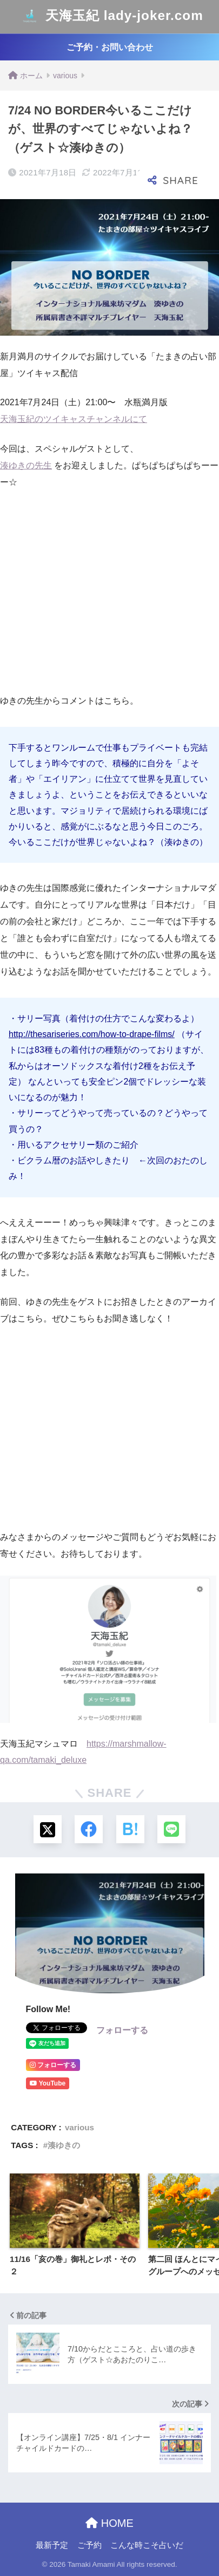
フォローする (122, 2030)
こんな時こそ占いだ (146, 2545)
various (79, 2127)
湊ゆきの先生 (26, 465)
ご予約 (89, 2545)
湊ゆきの (64, 2145)
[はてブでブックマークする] (130, 1829)
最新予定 (52, 2545)
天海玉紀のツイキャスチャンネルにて (73, 419)
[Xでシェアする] (48, 1829)
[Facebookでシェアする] (89, 1829)
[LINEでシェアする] (171, 1829)
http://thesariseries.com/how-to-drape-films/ (92, 1034)
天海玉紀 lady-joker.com (110, 16)
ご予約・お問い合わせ (110, 47)
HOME (109, 2523)
